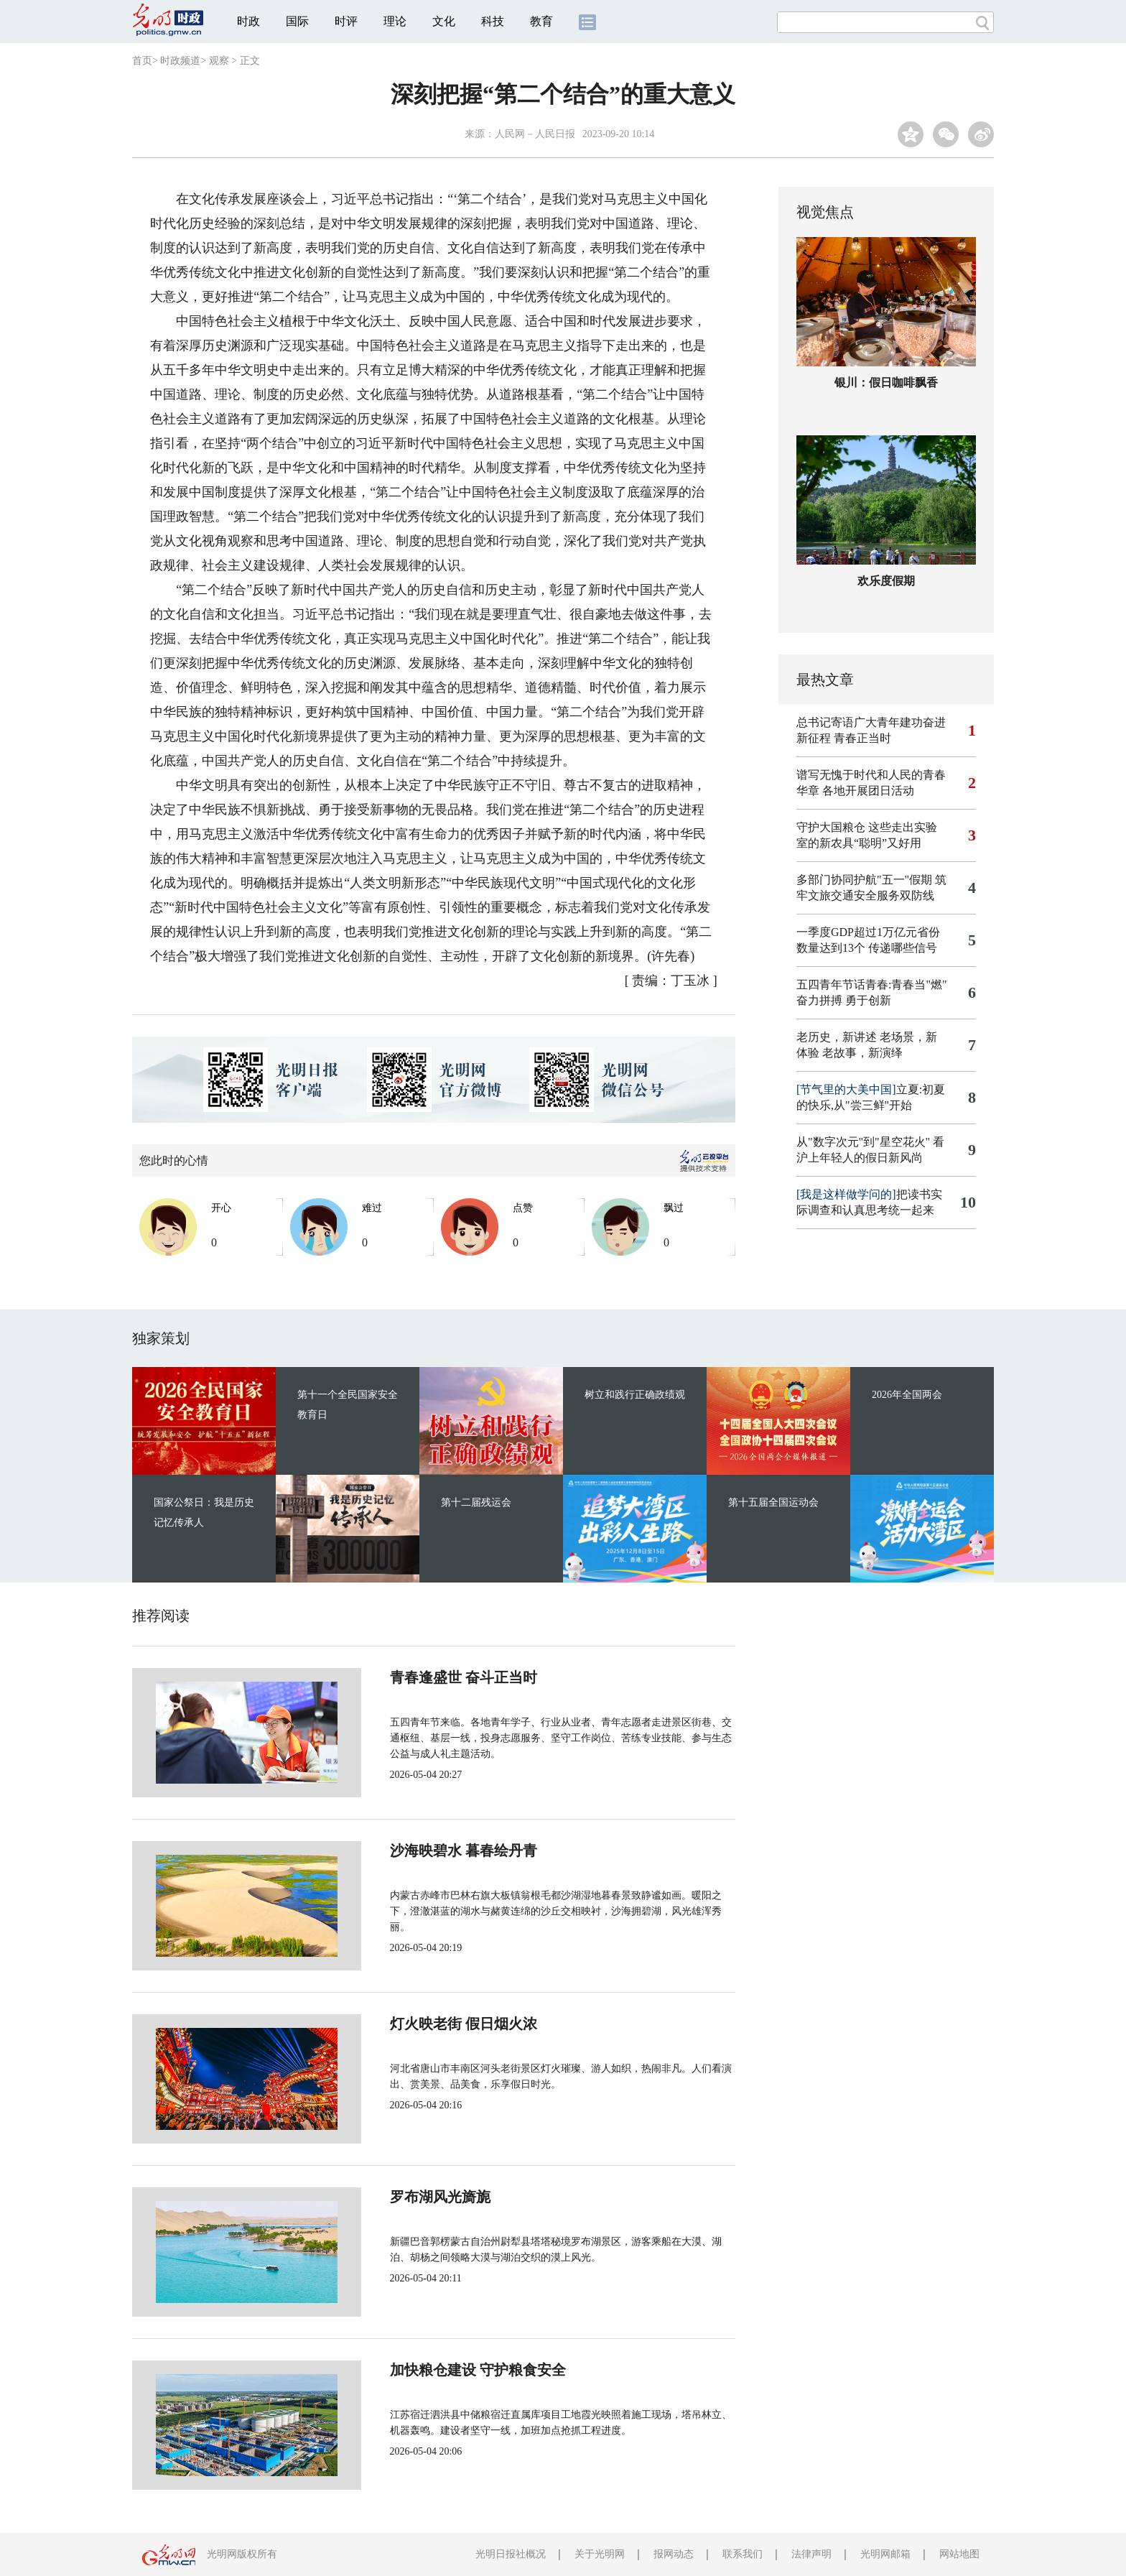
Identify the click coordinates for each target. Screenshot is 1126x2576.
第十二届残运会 (476, 1502)
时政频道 (180, 60)
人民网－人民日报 (535, 134)
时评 (346, 21)
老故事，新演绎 (862, 1053)
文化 (443, 21)
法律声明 (811, 2554)
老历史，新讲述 (836, 1037)
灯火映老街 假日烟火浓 (415, 2023)
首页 (142, 60)
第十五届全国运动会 (773, 1502)
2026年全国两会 (907, 1394)
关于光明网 (599, 2554)
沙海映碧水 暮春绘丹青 (415, 1850)
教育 (541, 21)
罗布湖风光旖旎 (392, 2197)
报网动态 (673, 2554)
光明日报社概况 (510, 2554)
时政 (248, 21)
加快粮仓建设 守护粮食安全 (430, 2370)
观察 (219, 60)
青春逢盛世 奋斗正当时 (415, 1677)
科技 (492, 21)
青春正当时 (862, 738)
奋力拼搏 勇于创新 (843, 1000)
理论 (394, 21)
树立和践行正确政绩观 (635, 1394)
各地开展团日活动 (868, 790)
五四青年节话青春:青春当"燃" (871, 984)
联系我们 (742, 2554)
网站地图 (959, 2554)
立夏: (859, 1089)
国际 (297, 21)
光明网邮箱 (885, 2554)
